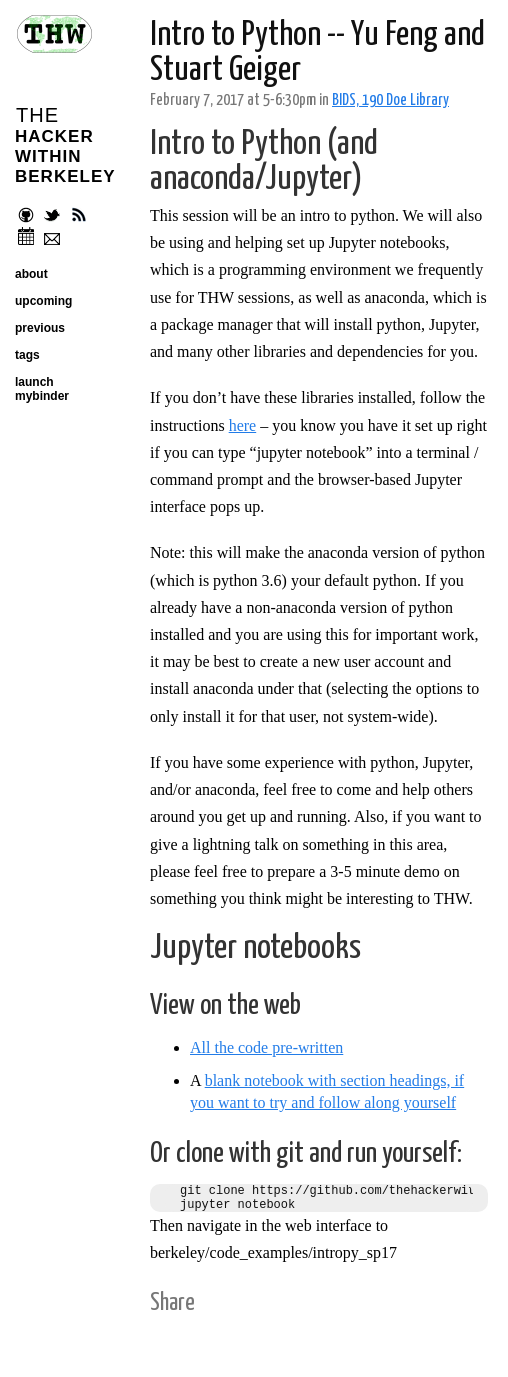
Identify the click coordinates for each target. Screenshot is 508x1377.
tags (27, 355)
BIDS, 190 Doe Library (390, 100)
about (31, 274)
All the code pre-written (266, 1047)
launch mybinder (42, 389)
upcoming (43, 301)
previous (40, 328)
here (243, 425)
